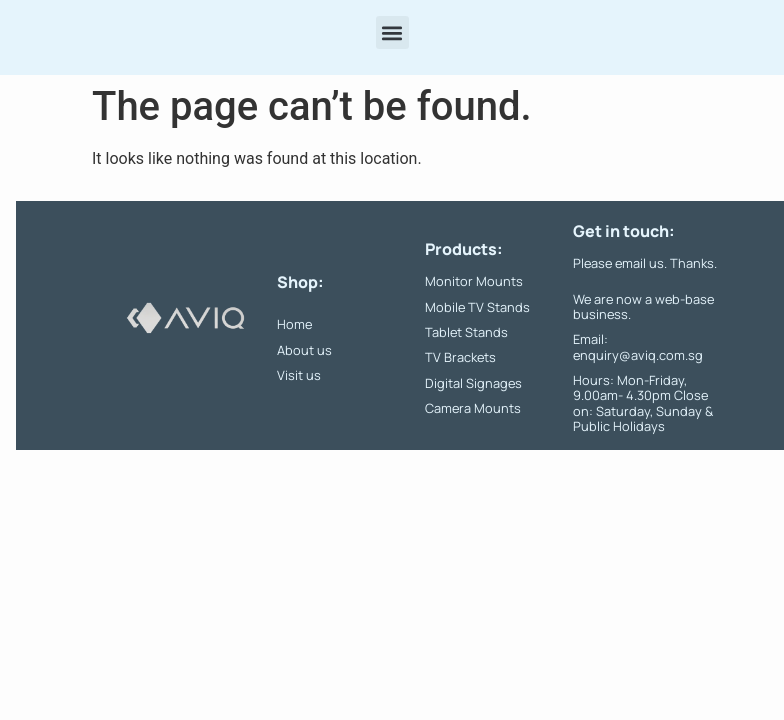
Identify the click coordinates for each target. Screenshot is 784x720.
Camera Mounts (473, 408)
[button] (392, 32)
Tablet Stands (466, 332)
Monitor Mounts (474, 281)
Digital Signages (473, 383)
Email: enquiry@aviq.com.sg (638, 346)
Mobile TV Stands (477, 307)
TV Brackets (460, 357)
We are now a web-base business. (643, 306)
